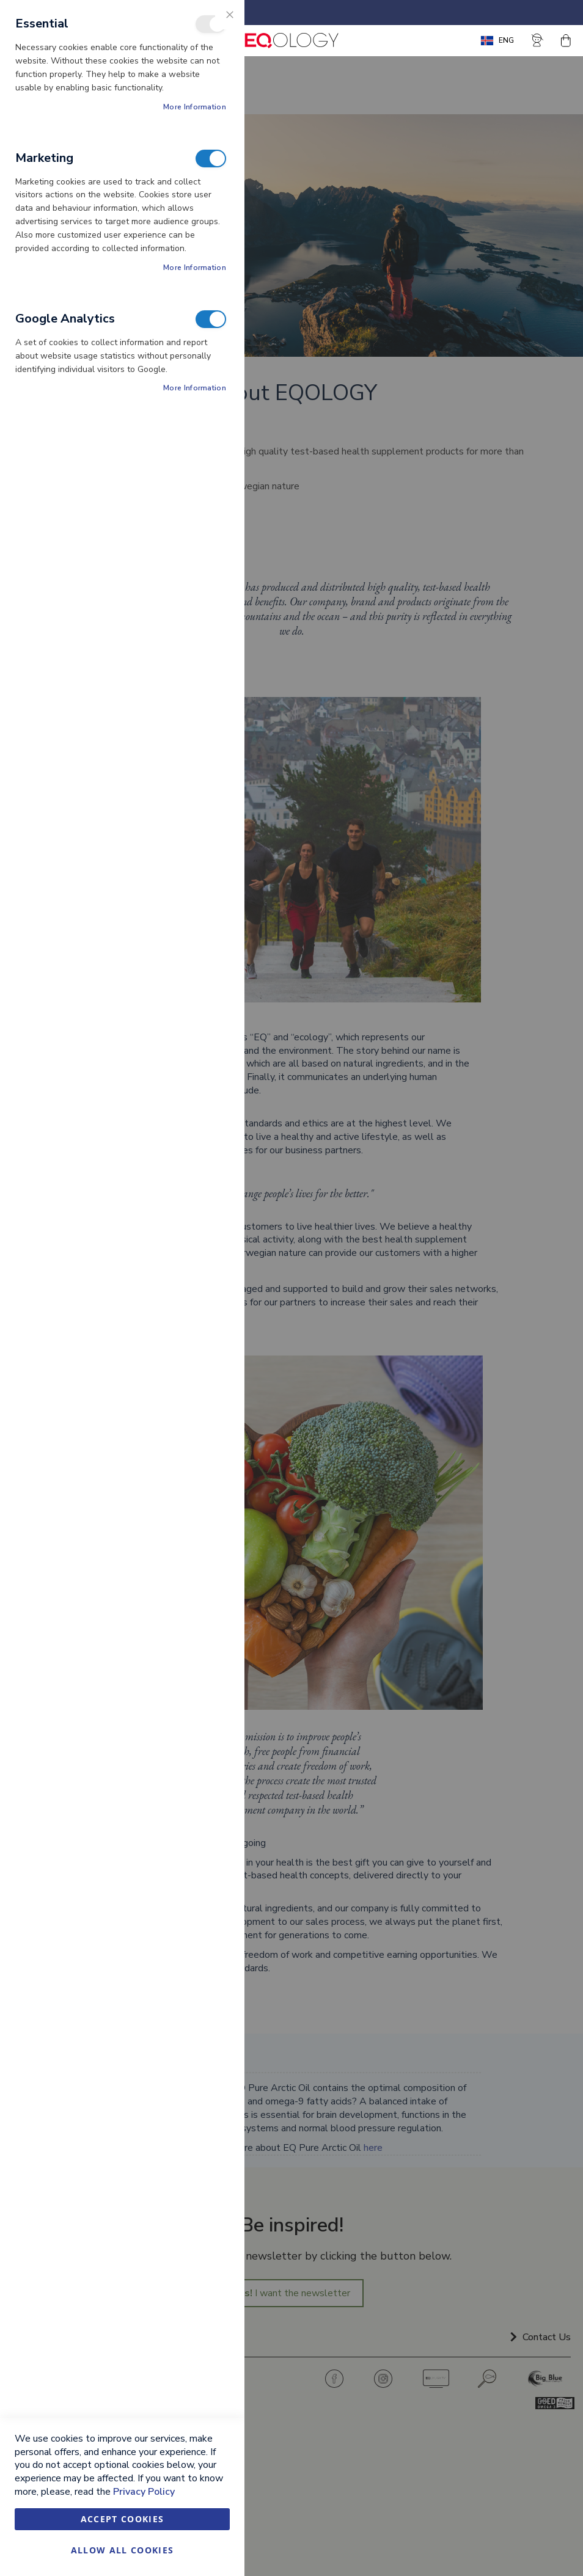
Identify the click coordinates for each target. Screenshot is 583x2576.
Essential (211, 24)
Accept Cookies (122, 2519)
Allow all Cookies (122, 2550)
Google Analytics (211, 319)
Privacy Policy (144, 2491)
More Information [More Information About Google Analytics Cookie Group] (194, 388)
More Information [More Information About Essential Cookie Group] (194, 107)
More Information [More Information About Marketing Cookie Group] (194, 267)
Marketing (211, 158)
